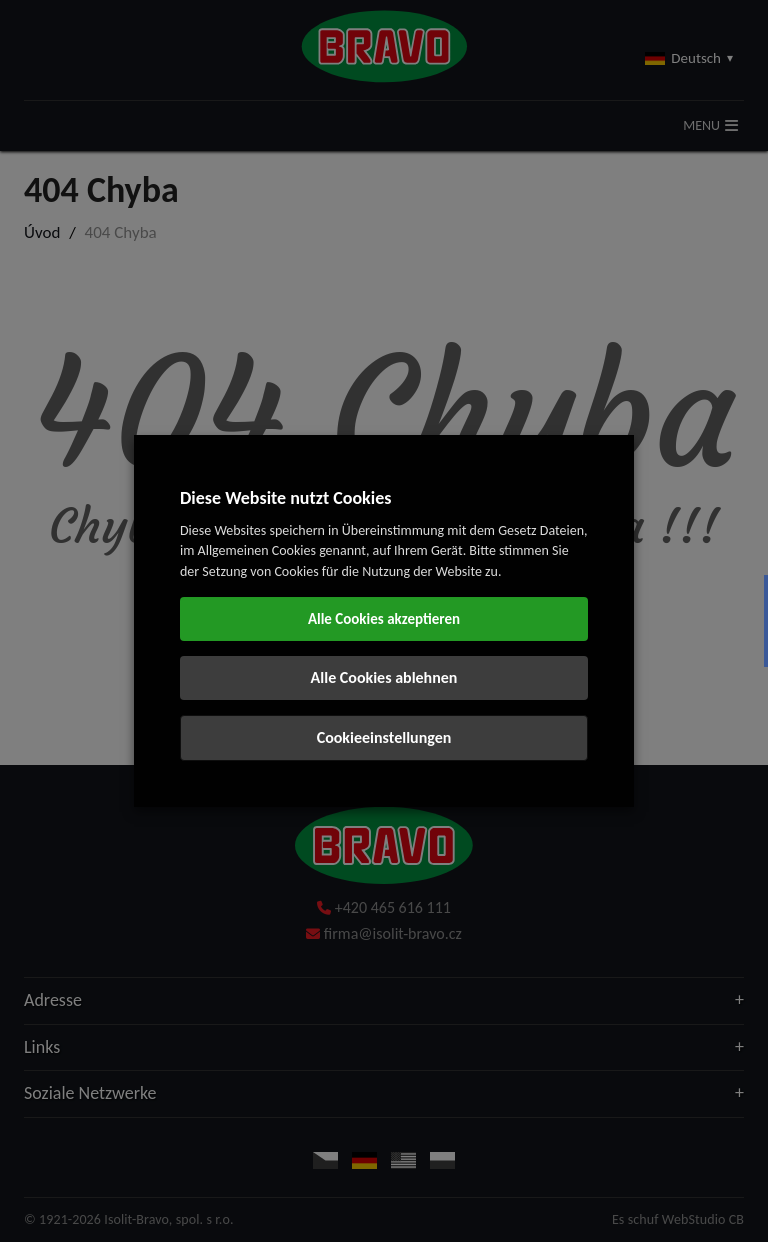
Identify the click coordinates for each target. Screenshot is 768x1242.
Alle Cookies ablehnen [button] (384, 677)
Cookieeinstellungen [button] (384, 737)
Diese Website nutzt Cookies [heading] (285, 498)
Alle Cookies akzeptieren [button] (384, 619)
